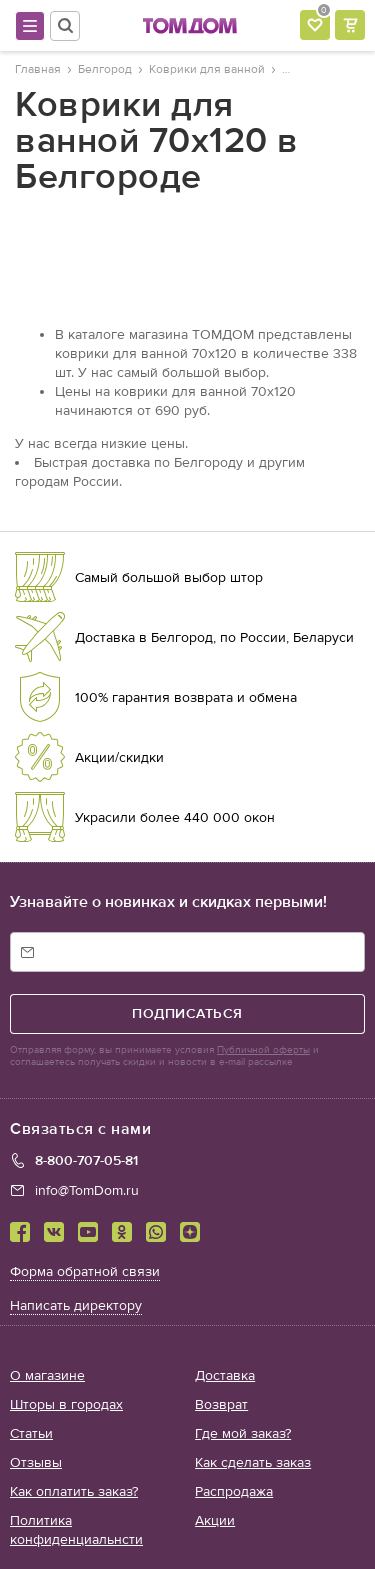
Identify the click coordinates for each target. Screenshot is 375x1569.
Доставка (225, 1375)
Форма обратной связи (85, 1271)
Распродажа (234, 1491)
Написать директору (76, 1305)
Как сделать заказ (253, 1462)
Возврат (221, 1404)
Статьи (31, 1433)
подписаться (187, 1013)
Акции (215, 1520)
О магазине (47, 1375)
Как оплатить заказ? (74, 1491)
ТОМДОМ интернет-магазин (190, 26)
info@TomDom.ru (87, 1190)
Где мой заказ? (243, 1433)
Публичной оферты (263, 1050)
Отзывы (36, 1462)
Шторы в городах (66, 1404)
